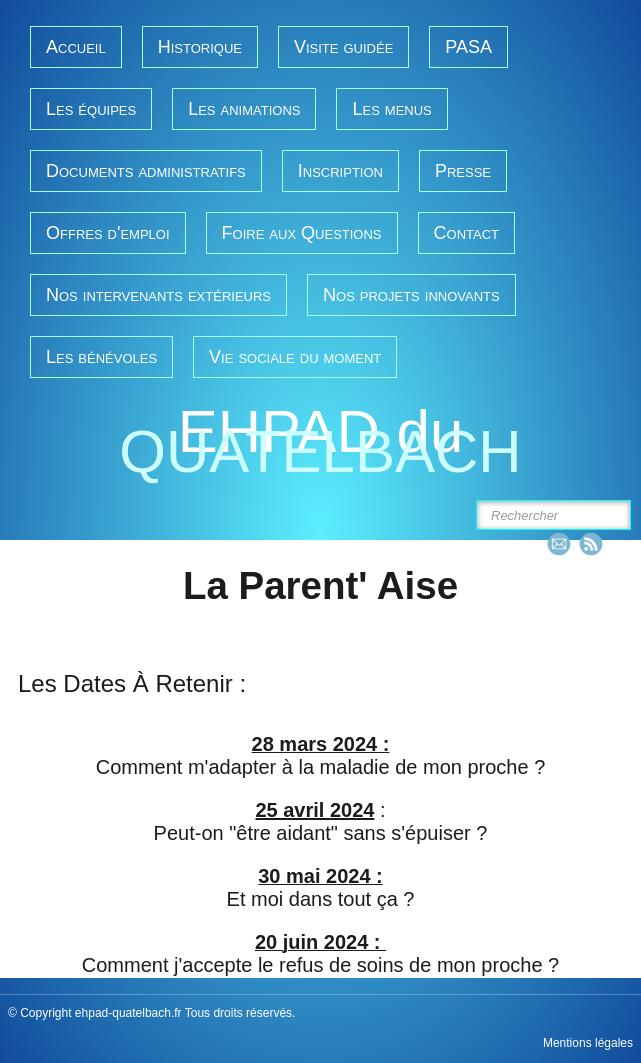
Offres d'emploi (108, 233)
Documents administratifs (146, 171)
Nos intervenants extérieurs (158, 295)
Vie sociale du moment (295, 357)
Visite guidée (343, 47)
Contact (466, 233)
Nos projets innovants (411, 295)
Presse (463, 171)
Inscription (340, 171)
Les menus (391, 109)
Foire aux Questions (302, 233)
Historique (200, 47)
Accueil (76, 47)
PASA (468, 47)
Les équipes (91, 109)
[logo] (320, 444)
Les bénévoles (101, 357)
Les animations (244, 109)
